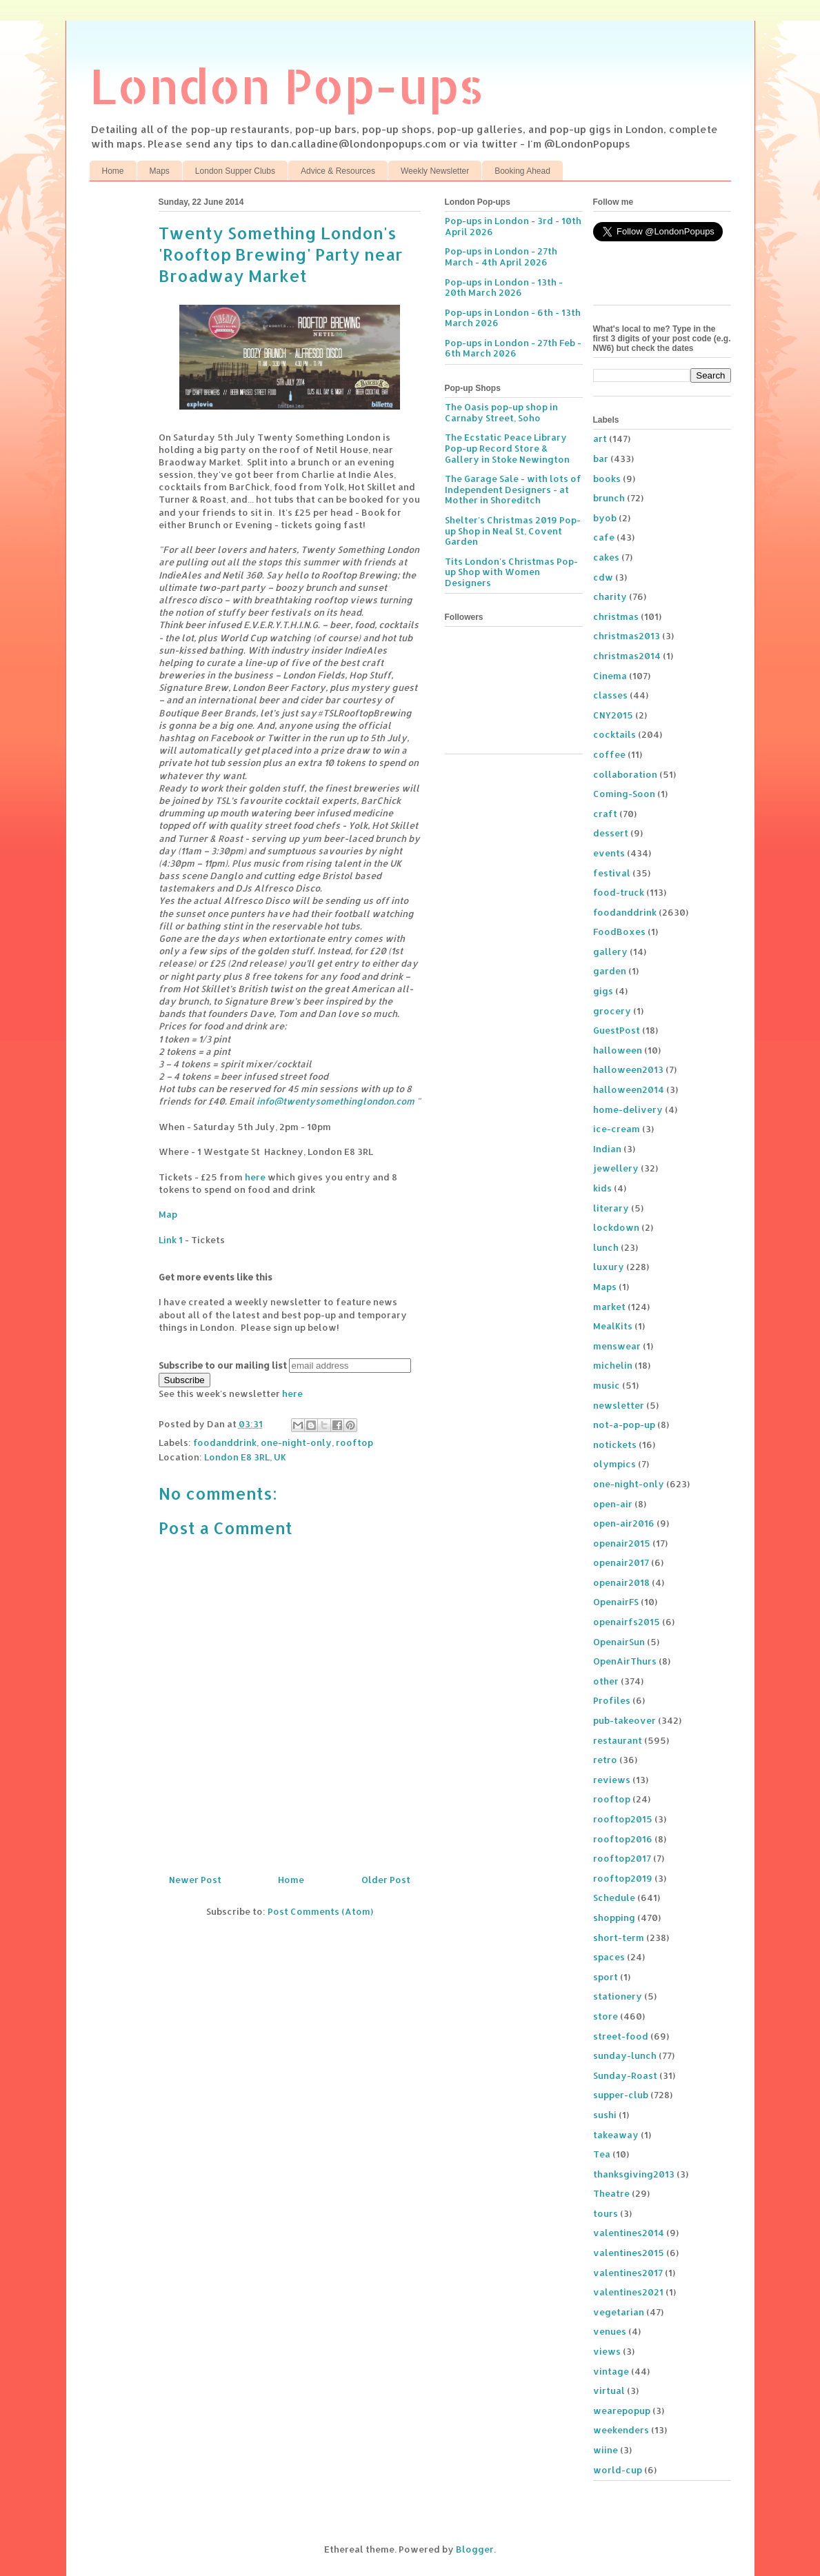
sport (605, 1976)
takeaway (616, 2134)
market (609, 1306)
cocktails (614, 734)
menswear (617, 1345)
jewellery (616, 1168)
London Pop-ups (287, 85)
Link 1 (171, 1239)
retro (605, 1759)
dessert (610, 832)
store (605, 2016)
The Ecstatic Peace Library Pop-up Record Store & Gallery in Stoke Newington (507, 448)
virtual (609, 2390)
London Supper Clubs (235, 171)
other (606, 1681)
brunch (609, 497)
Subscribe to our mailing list (223, 1365)
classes (610, 695)
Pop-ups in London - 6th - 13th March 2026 (513, 318)
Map (168, 1214)
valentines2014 (628, 2232)
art (600, 438)
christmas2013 (626, 635)
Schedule (614, 1897)
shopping (614, 1917)
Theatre (611, 2193)
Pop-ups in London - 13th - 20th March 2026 (504, 287)
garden (609, 970)
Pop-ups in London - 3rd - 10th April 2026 (513, 226)
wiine (605, 2449)
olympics (614, 1463)
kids (602, 1188)
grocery (612, 1010)
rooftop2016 (622, 1838)
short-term (618, 1937)
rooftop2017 (622, 1858)
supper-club (620, 2094)
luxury (608, 1266)
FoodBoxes (619, 931)
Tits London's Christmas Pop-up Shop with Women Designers (511, 572)
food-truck (618, 892)
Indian (607, 1148)
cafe (603, 537)
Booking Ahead (522, 171)
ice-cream (616, 1128)
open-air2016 (623, 1523)
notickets (615, 1444)
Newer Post (195, 1879)
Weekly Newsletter (435, 171)
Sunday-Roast (625, 2075)
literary (611, 1208)
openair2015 (621, 1543)
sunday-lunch (625, 2055)
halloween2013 (628, 1069)
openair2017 (621, 1562)
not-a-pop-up (624, 1424)
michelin (612, 1365)
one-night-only (296, 1442)
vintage (611, 2371)
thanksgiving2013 (633, 2174)
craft (605, 813)
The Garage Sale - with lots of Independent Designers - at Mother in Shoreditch (513, 489)
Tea (601, 2154)
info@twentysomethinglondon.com (335, 1101)
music (606, 1385)
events (609, 852)
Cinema (610, 675)
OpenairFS (616, 1601)
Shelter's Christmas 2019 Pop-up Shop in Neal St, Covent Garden (513, 530)
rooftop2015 (622, 1818)
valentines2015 (628, 2252)
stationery (617, 1996)
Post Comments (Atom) (320, 1911)
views (607, 2351)
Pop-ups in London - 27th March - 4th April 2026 (501, 256)
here (255, 1177)
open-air (612, 1503)
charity (610, 596)
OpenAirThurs (625, 1661)
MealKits (612, 1325)
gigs (603, 990)
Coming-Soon (624, 793)
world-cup (617, 2469)
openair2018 (621, 1582)
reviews (611, 1779)
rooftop (354, 1442)
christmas (616, 616)
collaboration (625, 774)
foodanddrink (225, 1442)
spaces (609, 1956)
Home (113, 171)
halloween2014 (628, 1089)
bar (600, 458)
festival (611, 872)
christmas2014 (627, 655)
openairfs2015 (626, 1621)
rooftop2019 (622, 1878)
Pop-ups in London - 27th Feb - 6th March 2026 (513, 348)
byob (605, 517)
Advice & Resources (338, 171)
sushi (605, 2114)
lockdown (616, 1227)
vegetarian (618, 2311)
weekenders (621, 2429)
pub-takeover (624, 1720)
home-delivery (628, 1109)
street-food (620, 2036)
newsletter (618, 1405)
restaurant (617, 1740)
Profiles (611, 1700)
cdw (603, 577)
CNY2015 (613, 715)
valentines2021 (628, 2291)
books (607, 478)
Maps (160, 171)
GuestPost (616, 1030)
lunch (606, 1247)
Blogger (475, 2549)
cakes (606, 557)
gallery (610, 951)
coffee (609, 754)
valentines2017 (628, 2272)
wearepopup (621, 2410)
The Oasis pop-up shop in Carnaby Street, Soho (501, 412)
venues (609, 2331)
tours (605, 2213)
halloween (617, 1050)
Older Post (385, 1879)
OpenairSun (619, 1641)
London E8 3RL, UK (245, 1456)
